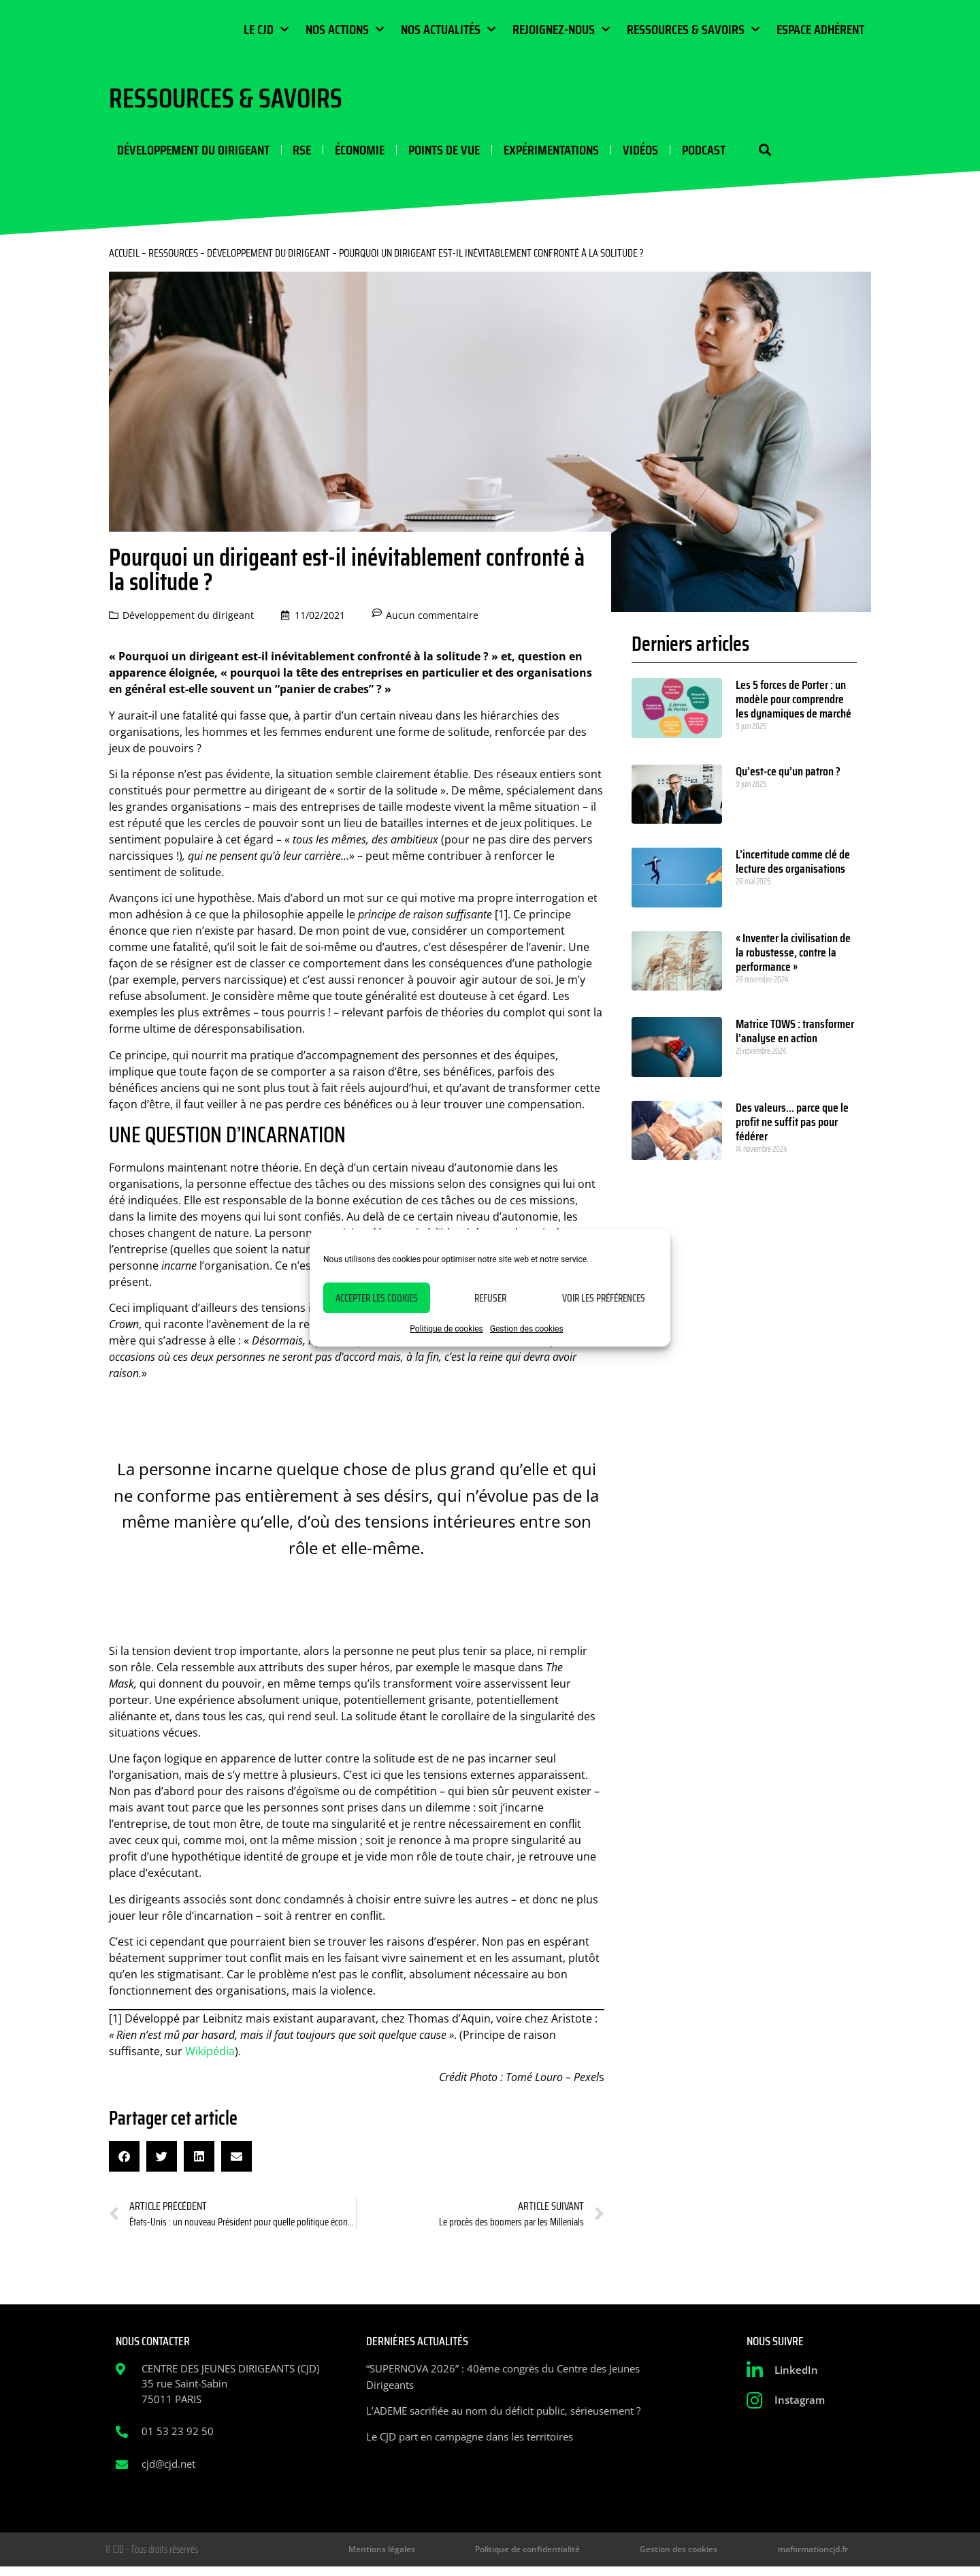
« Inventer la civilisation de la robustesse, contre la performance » (793, 958)
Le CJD (266, 29)
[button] (733, 153)
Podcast (680, 152)
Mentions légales (493, 2556)
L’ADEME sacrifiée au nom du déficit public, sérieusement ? (503, 2416)
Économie (347, 152)
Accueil (124, 258)
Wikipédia (210, 2055)
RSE (291, 152)
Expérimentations (533, 152)
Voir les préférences (603, 1298)
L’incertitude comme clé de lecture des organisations (793, 867)
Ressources (173, 258)
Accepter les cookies (377, 1298)
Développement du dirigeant (185, 152)
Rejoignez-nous (561, 29)
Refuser (490, 1298)
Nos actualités (448, 29)
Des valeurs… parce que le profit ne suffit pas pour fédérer (792, 1127)
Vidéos (619, 152)
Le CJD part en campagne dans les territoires (469, 2442)
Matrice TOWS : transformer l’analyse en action (795, 1036)
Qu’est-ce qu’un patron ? (788, 776)
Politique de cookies (446, 1329)
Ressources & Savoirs (693, 29)
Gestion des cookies (527, 1329)
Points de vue (428, 152)
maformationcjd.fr (826, 2556)
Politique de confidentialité (606, 2556)
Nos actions (345, 29)
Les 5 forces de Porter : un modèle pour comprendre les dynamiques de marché (793, 704)
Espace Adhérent (820, 29)
